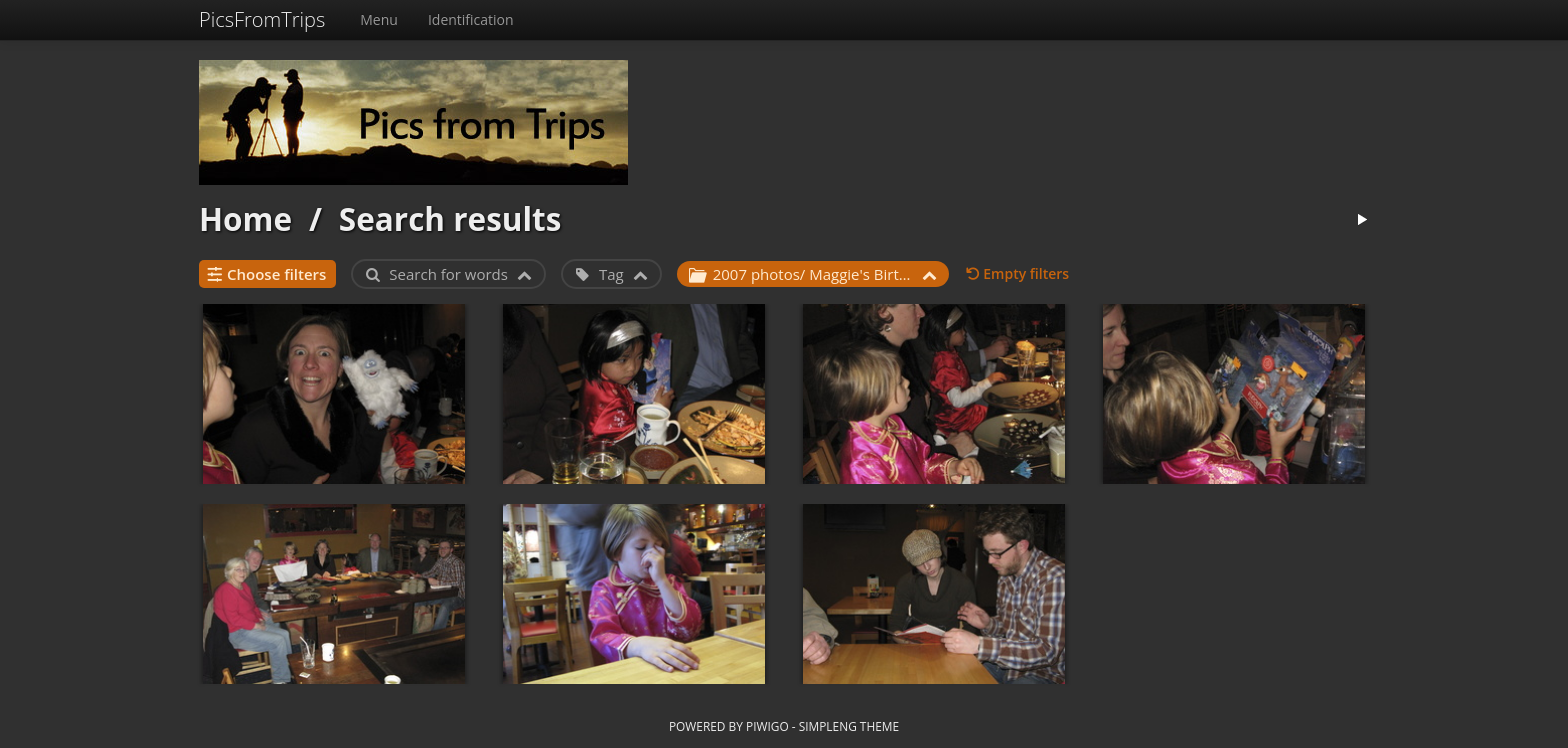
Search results (450, 218)
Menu (379, 19)
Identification (471, 19)
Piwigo (767, 726)
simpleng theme (849, 726)
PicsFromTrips (262, 19)
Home (245, 218)
